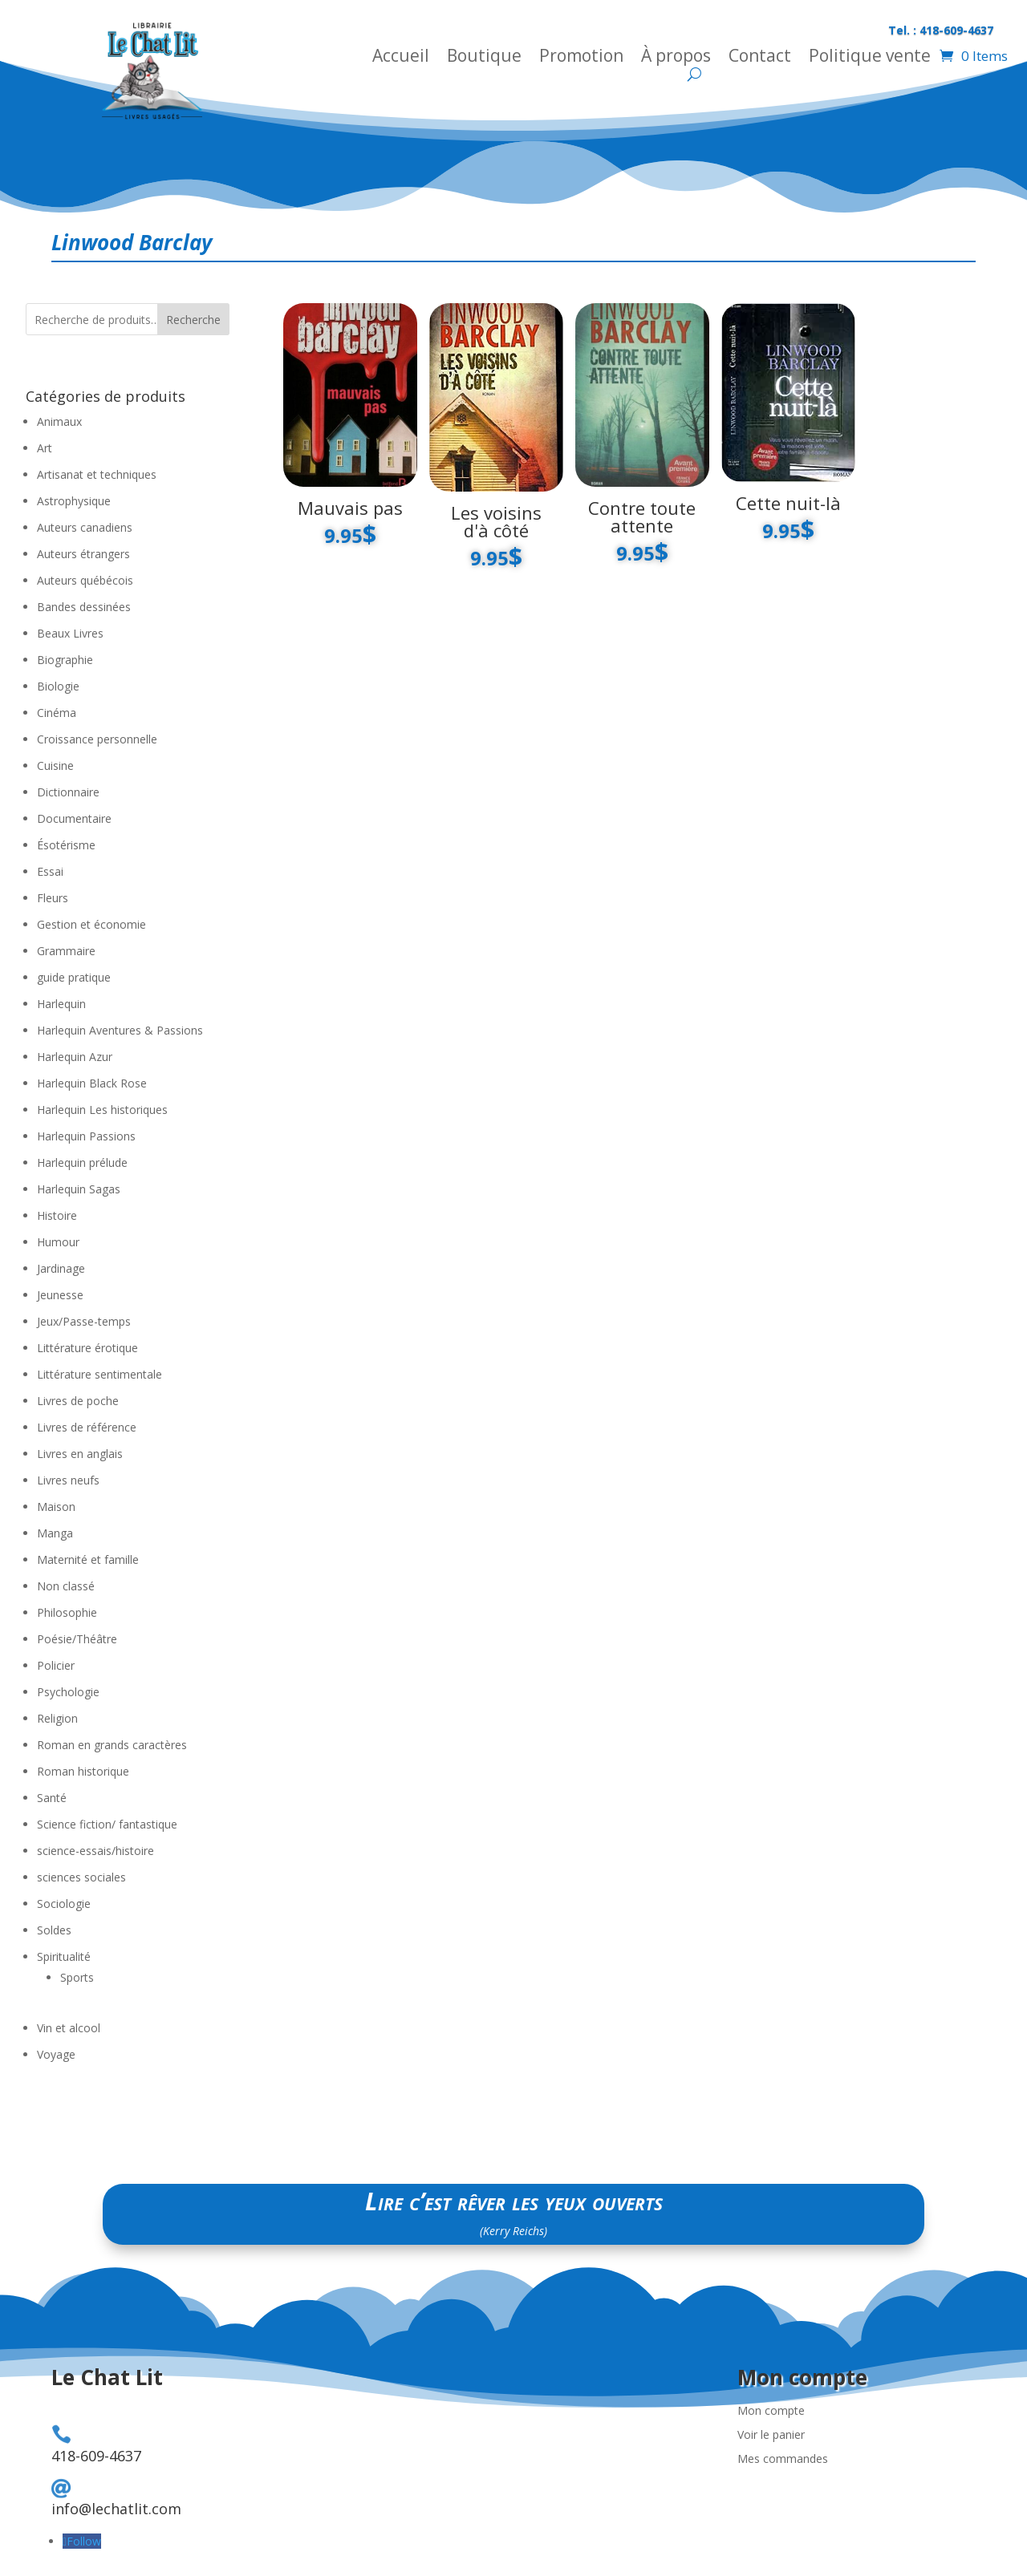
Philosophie (67, 1612)
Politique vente (870, 58)
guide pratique (74, 977)
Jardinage (61, 1268)
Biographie (65, 659)
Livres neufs (68, 1480)
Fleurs (52, 897)
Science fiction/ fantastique (107, 1824)
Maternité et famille (88, 1559)
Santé (52, 1797)
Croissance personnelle (97, 739)
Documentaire (74, 818)
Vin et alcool (68, 2027)
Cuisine (55, 765)
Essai (50, 871)
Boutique (484, 58)
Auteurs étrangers (83, 553)
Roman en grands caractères (112, 1744)
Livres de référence (86, 1427)
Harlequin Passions (86, 1136)
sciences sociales (81, 1877)
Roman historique (83, 1771)
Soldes (54, 1930)
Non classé (66, 1586)
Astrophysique (74, 500)
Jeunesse (60, 1294)
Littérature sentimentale (99, 1374)
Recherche (193, 319)
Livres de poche (78, 1400)
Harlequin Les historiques (102, 1109)
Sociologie (64, 1903)
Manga (55, 1533)
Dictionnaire (68, 792)
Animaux (59, 421)
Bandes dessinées (84, 606)
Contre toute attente (642, 516)
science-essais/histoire (95, 1850)
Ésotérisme (66, 845)
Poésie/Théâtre (77, 1638)
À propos (676, 58)
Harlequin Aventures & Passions (120, 1030)
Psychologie (68, 1691)
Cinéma (56, 712)
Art (44, 448)
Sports (77, 1977)
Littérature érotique (87, 1347)
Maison (56, 1506)
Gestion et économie (91, 924)
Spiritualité (64, 1956)
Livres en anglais (80, 1453)
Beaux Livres (70, 633)
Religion (57, 1718)
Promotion (581, 58)
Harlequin (61, 1003)
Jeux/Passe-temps (84, 1321)
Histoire (57, 1215)
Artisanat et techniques (96, 474)
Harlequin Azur (74, 1056)
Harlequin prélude (82, 1162)
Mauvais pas (350, 508)
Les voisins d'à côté (496, 521)
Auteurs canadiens (84, 527)
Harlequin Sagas (78, 1189)
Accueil (400, 58)
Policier (56, 1665)
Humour (58, 1242)
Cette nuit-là (788, 503)
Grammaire (66, 950)
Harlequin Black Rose (92, 1083)
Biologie (58, 686)
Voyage (56, 2054)
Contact (760, 58)
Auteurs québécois (85, 580)
